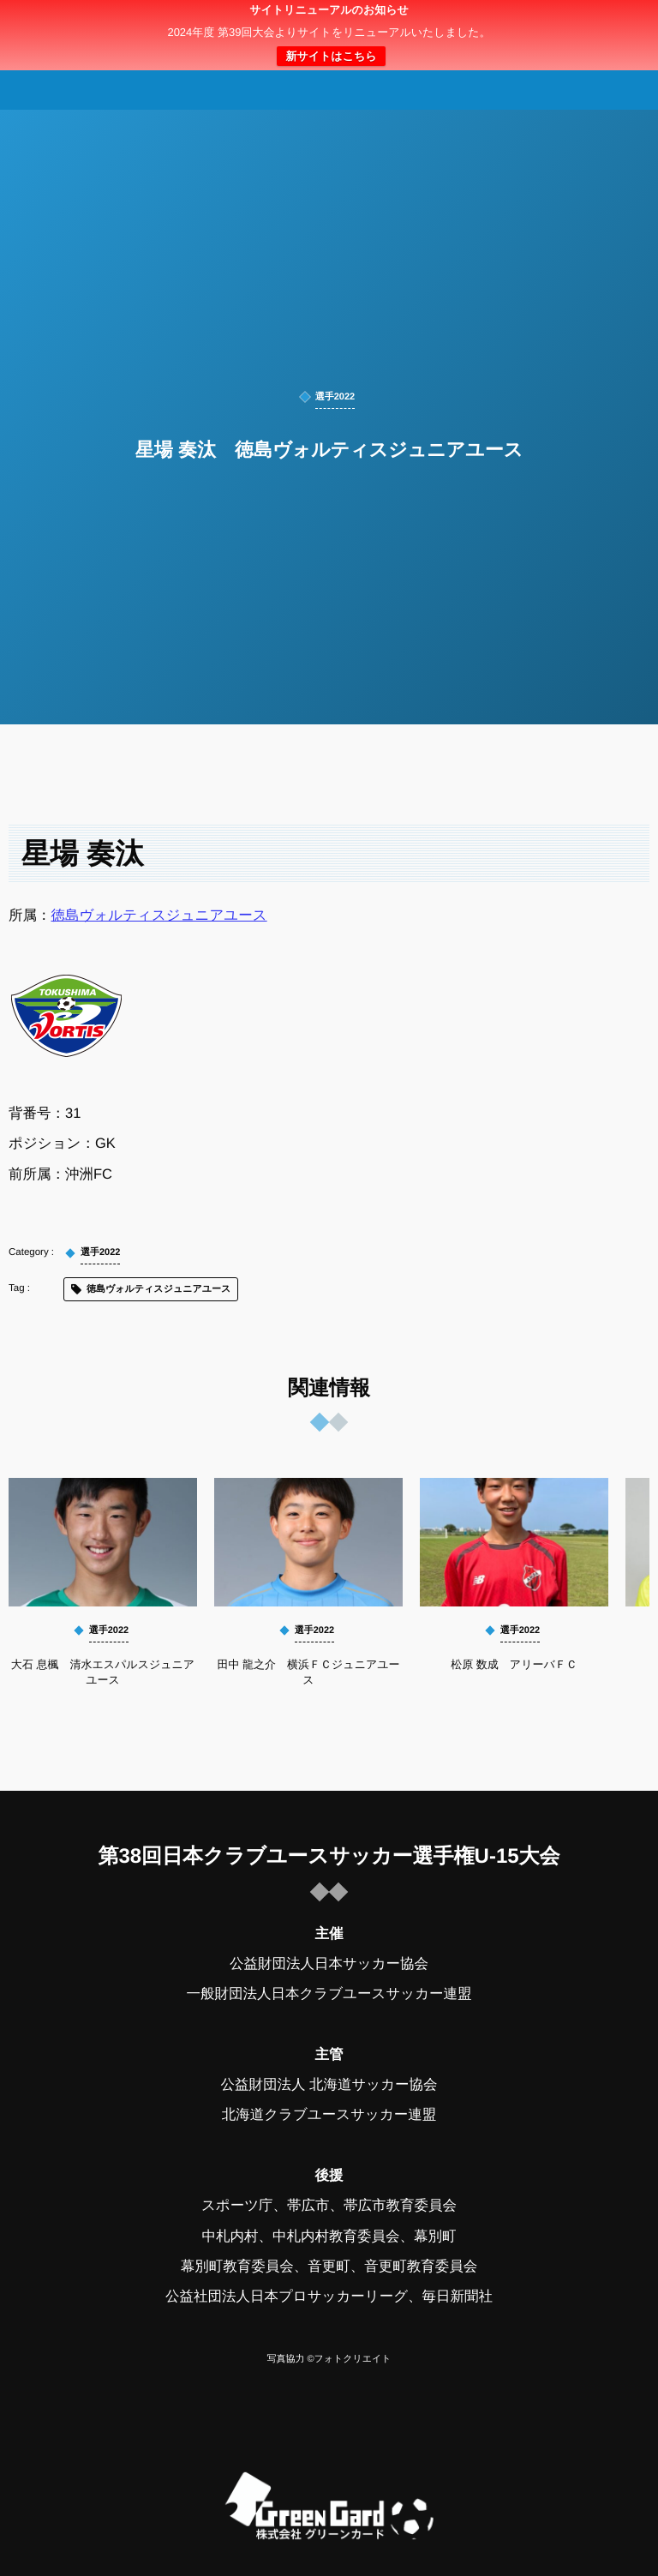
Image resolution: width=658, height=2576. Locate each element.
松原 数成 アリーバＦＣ (514, 1664)
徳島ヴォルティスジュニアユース (159, 915)
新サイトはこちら (330, 56)
